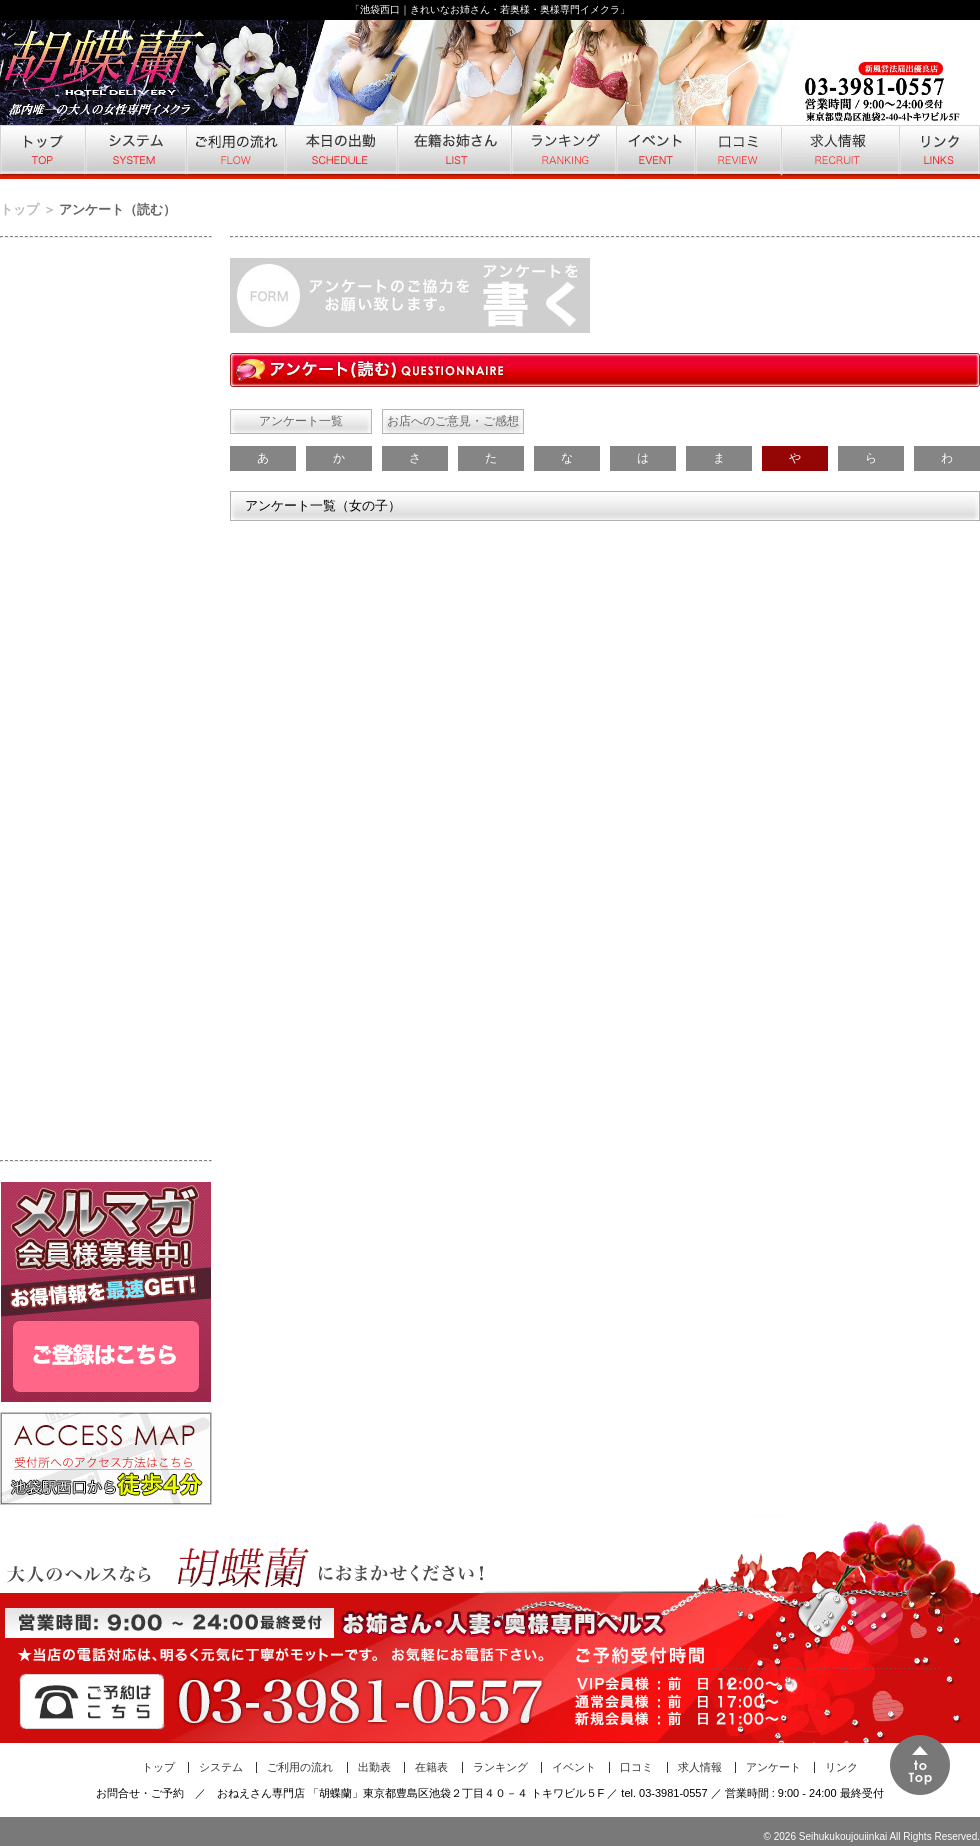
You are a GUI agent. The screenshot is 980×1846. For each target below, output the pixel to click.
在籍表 (431, 1767)
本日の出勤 (340, 152)
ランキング (562, 152)
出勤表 (374, 1767)
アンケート (773, 1767)
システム (134, 152)
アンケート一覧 (301, 421)
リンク (939, 152)
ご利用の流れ (234, 152)
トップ (42, 152)
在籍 (453, 152)
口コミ (737, 152)
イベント (654, 152)
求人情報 (839, 152)
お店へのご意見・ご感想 (453, 421)
